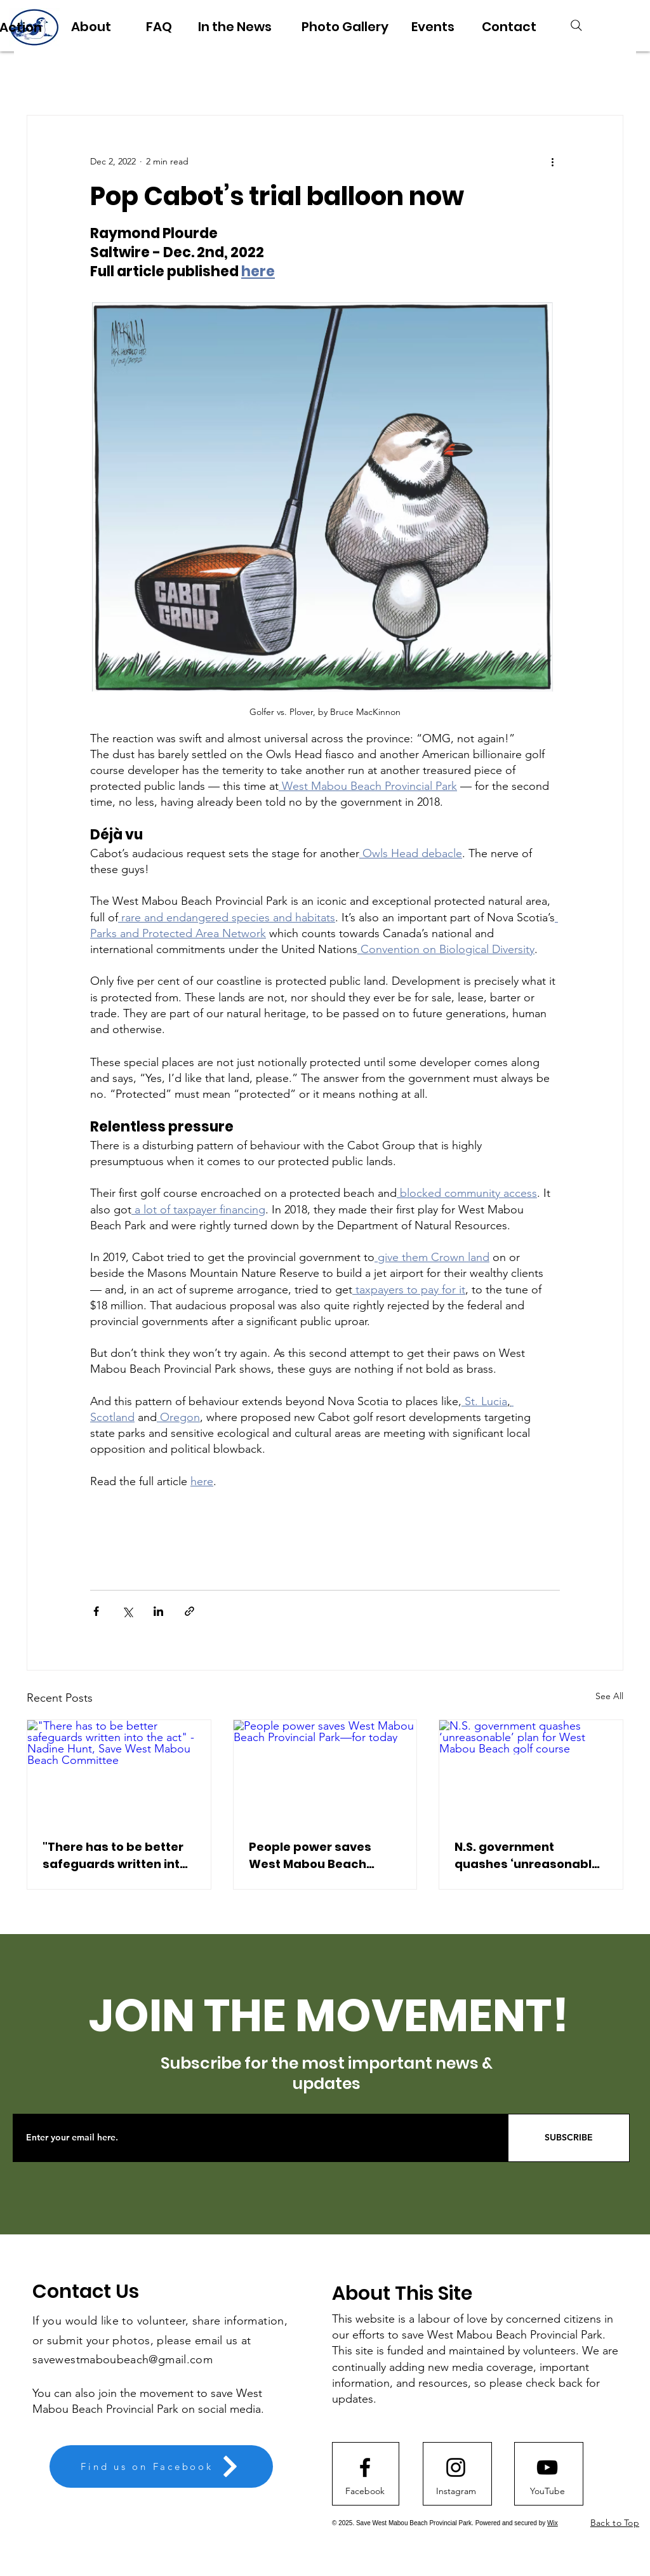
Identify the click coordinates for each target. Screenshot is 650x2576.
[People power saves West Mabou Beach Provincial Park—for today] (325, 1771)
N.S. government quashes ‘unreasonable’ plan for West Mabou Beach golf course (528, 1855)
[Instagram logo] (455, 2467)
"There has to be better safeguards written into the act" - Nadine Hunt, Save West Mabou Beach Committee (117, 1855)
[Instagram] (456, 2491)
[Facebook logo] (365, 2467)
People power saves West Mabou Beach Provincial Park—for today (310, 1855)
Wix (552, 2522)
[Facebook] (365, 2491)
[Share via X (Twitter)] (127, 1611)
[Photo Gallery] (345, 26)
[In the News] (235, 26)
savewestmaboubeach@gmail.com (122, 2359)
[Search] (576, 25)
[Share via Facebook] (96, 1611)
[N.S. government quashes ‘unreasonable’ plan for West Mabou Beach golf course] (531, 1771)
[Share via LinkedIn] (158, 1611)
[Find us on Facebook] (161, 2466)
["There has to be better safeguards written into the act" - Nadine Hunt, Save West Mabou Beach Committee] (119, 1771)
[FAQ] (158, 26)
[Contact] (509, 26)
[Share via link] (189, 1611)
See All (609, 1696)
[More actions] (552, 161)
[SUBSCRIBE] (569, 2138)
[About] (91, 26)
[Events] (433, 26)
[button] (547, 2491)
